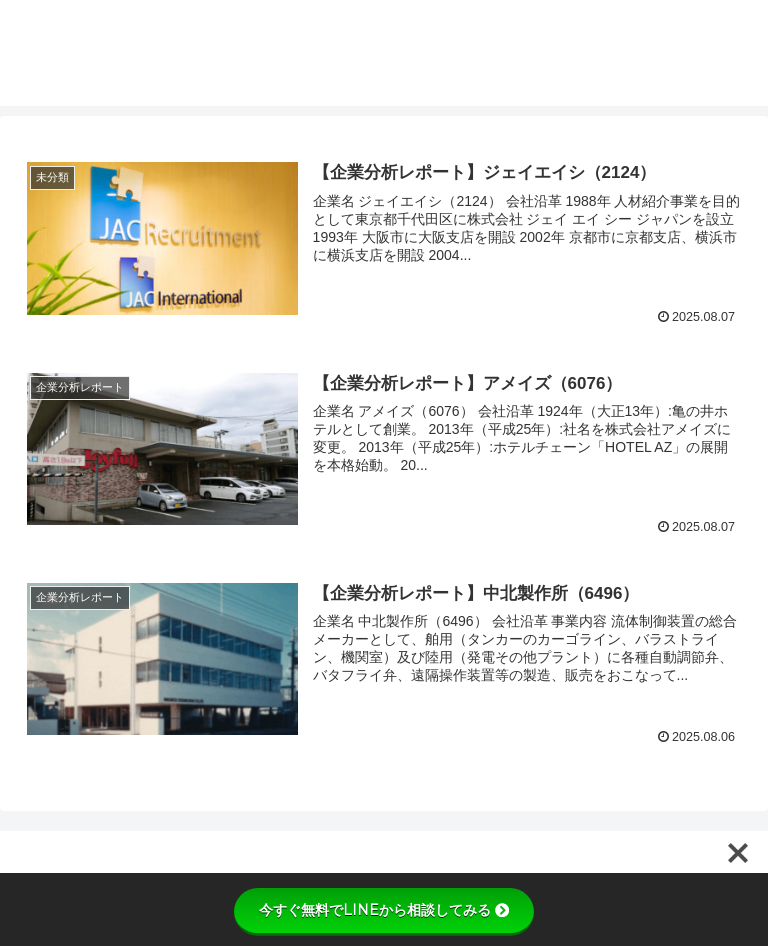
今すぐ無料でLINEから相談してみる (384, 910)
